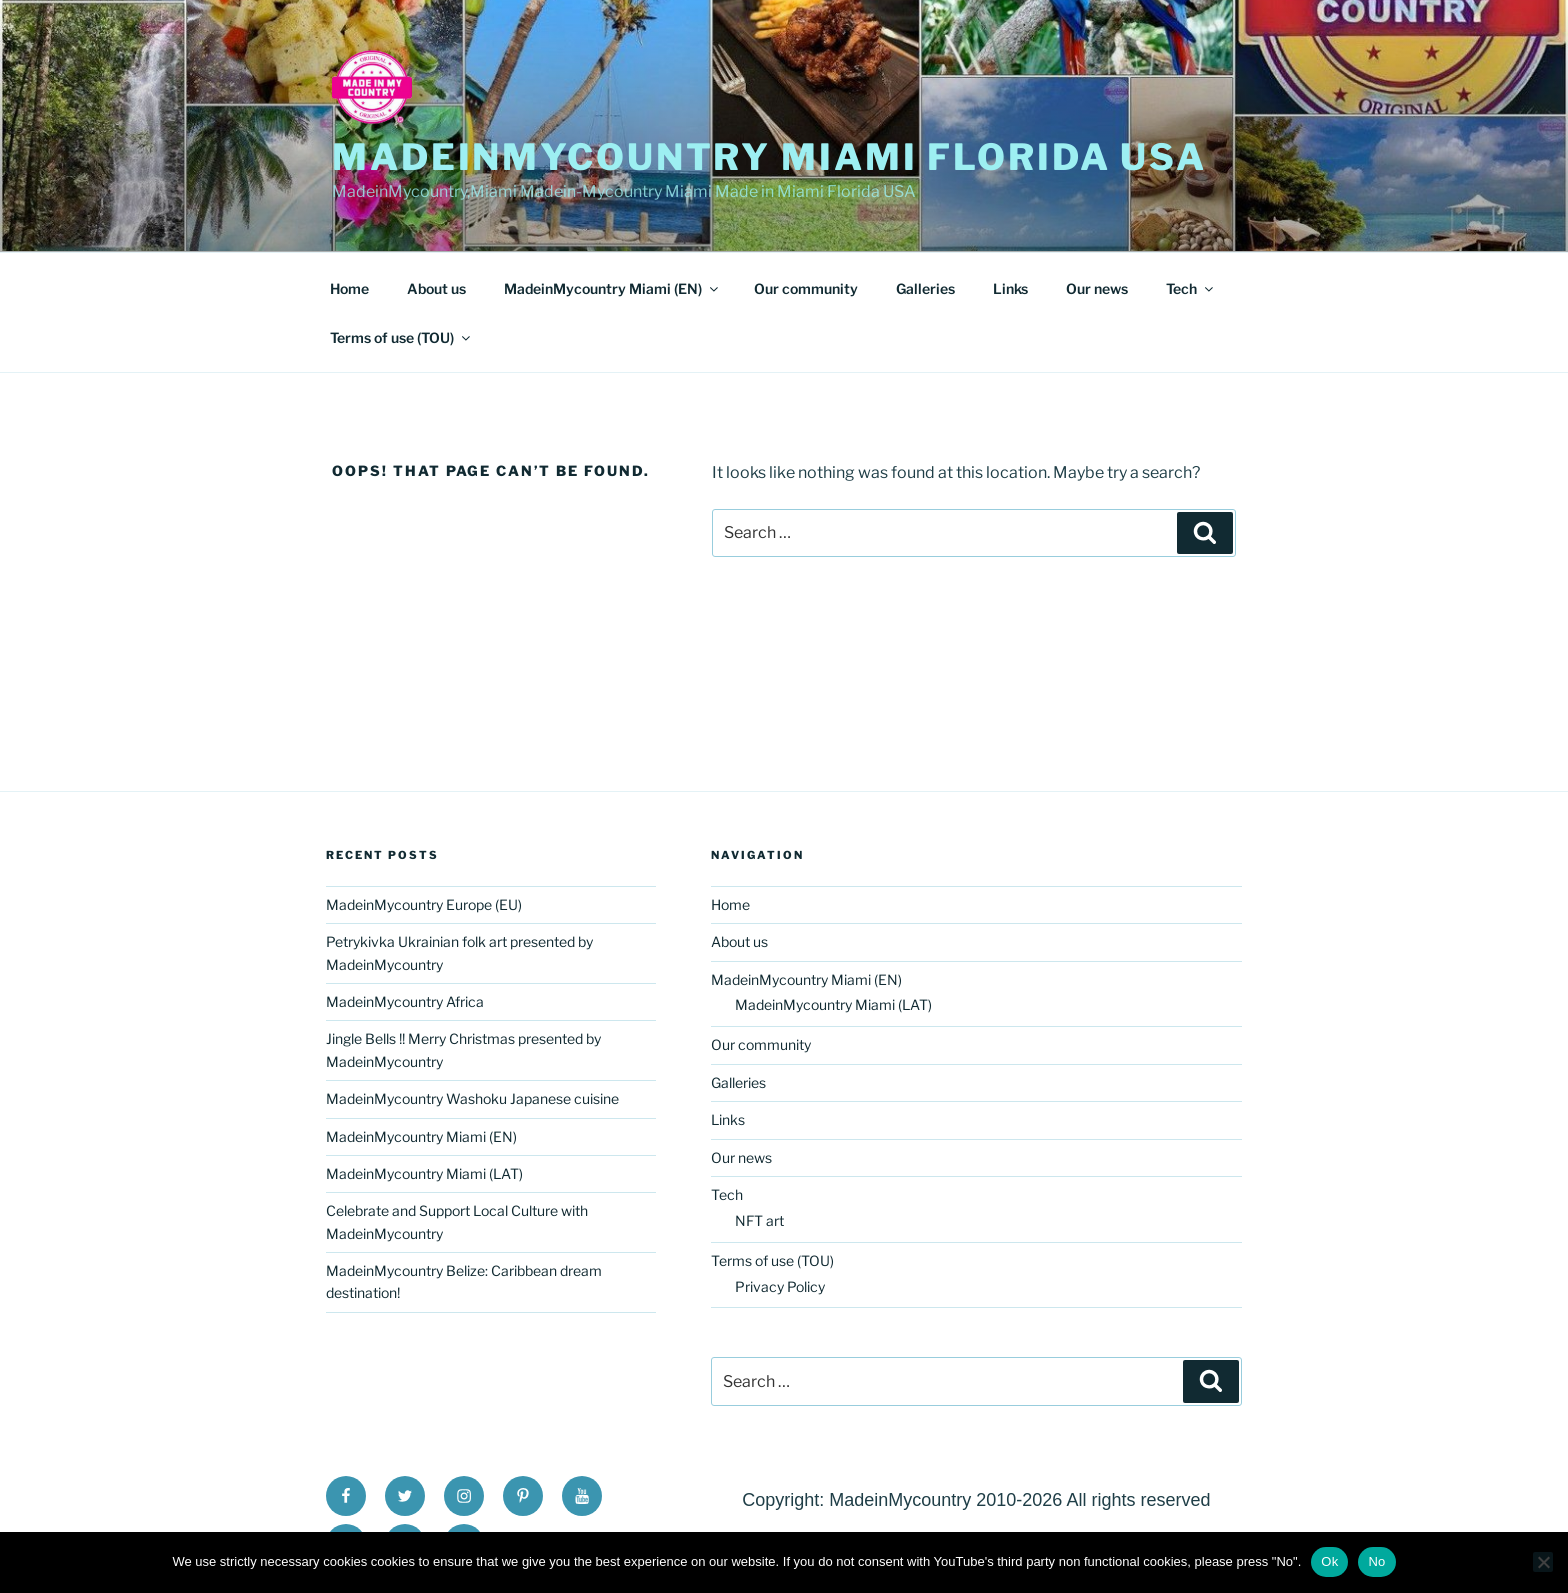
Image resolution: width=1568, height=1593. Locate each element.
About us (436, 288)
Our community (806, 288)
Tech (1191, 288)
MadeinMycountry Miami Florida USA (769, 157)
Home (349, 288)
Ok (1329, 1561)
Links (1010, 288)
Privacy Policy (780, 1286)
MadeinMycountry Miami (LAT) (424, 1173)
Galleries (925, 288)
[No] (1543, 1562)
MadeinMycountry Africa (405, 1001)
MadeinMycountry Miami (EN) (612, 288)
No (1376, 1561)
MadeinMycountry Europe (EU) (424, 904)
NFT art (759, 1220)
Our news (1097, 288)
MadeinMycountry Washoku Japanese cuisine (472, 1098)
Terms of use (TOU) (401, 337)
